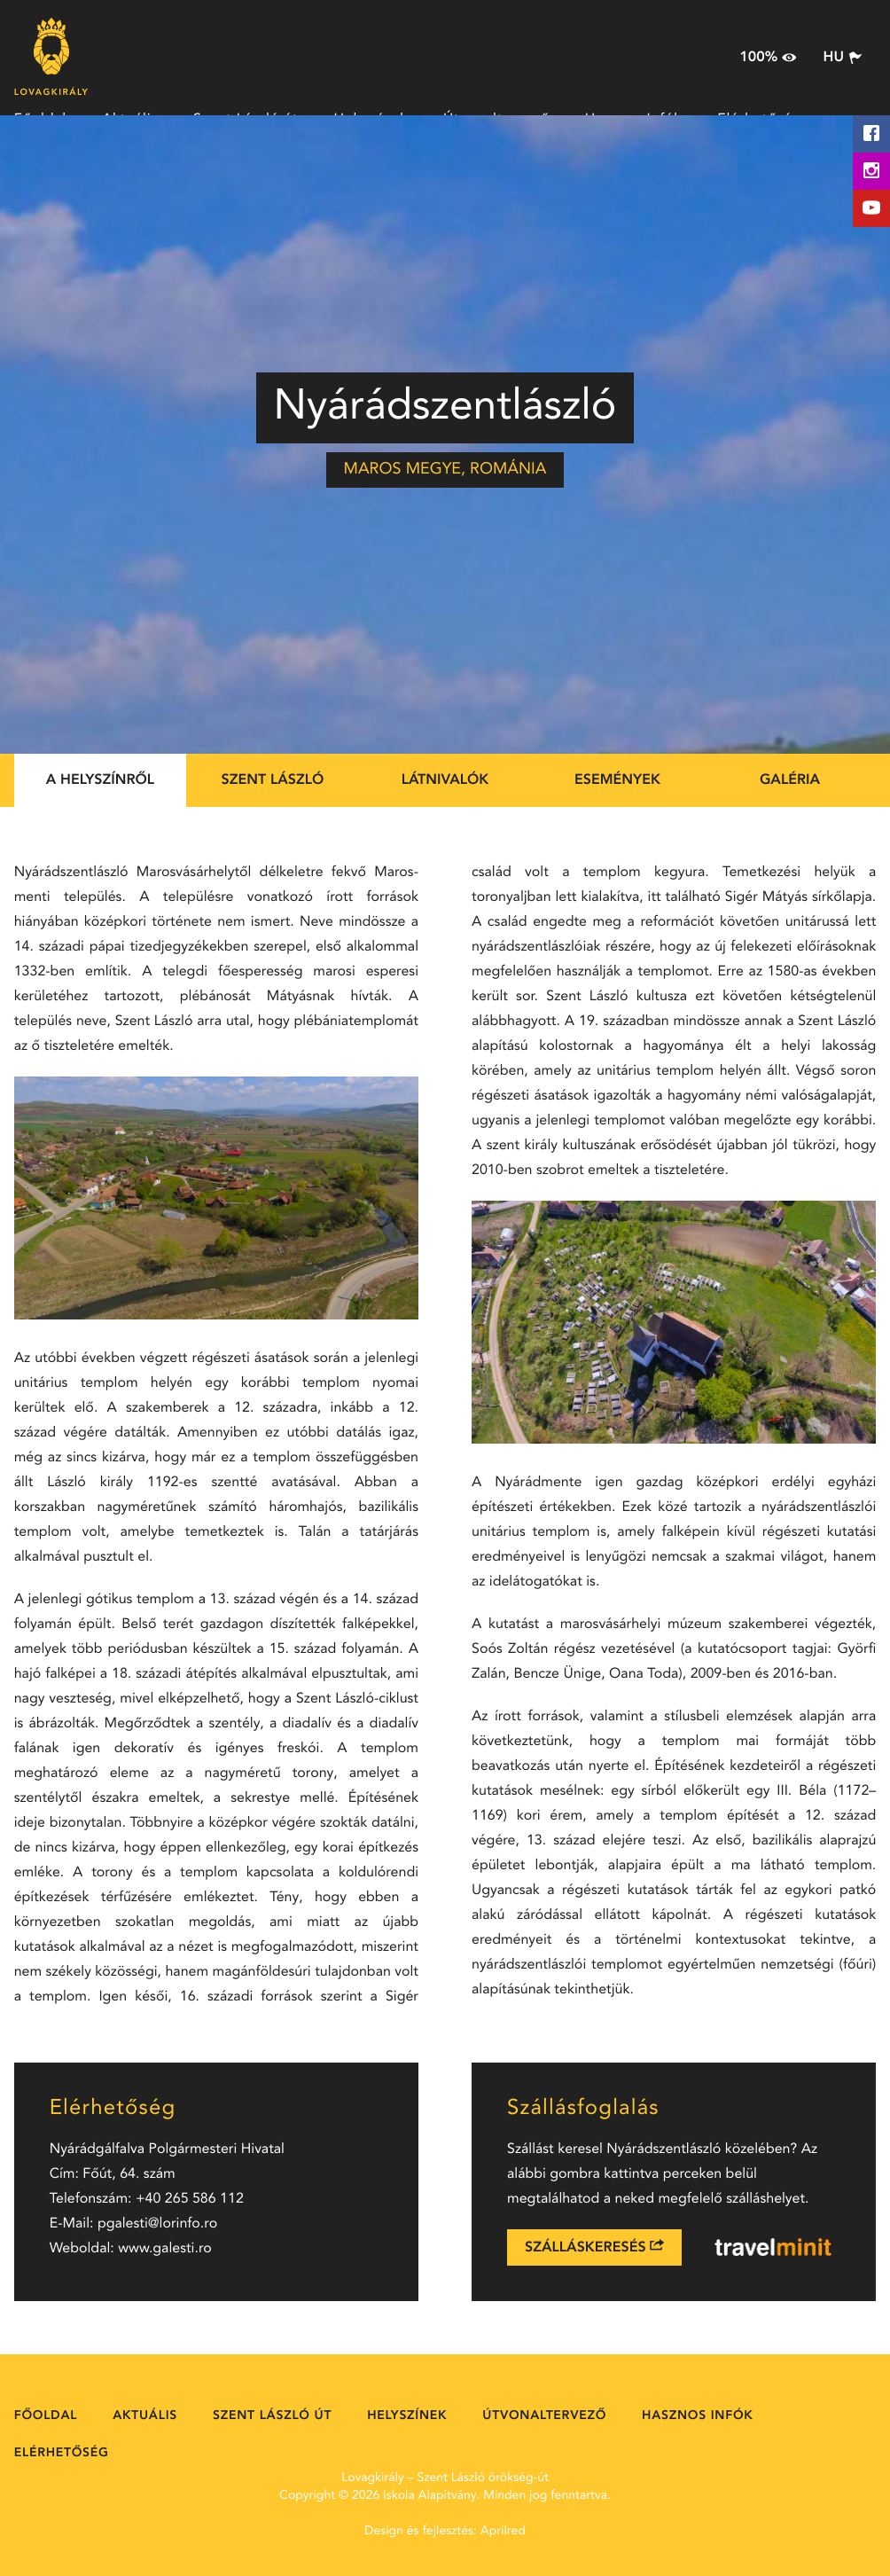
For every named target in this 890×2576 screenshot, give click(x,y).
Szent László (273, 780)
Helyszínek (407, 2416)
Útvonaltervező (544, 2416)
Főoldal (46, 2416)
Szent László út (272, 2416)
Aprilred (503, 2531)
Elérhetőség (61, 2453)
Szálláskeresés (594, 2246)
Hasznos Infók (697, 2416)
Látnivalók (445, 780)
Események (617, 780)
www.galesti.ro (165, 2249)
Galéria (790, 780)
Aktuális (145, 2416)
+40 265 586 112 (190, 2199)
